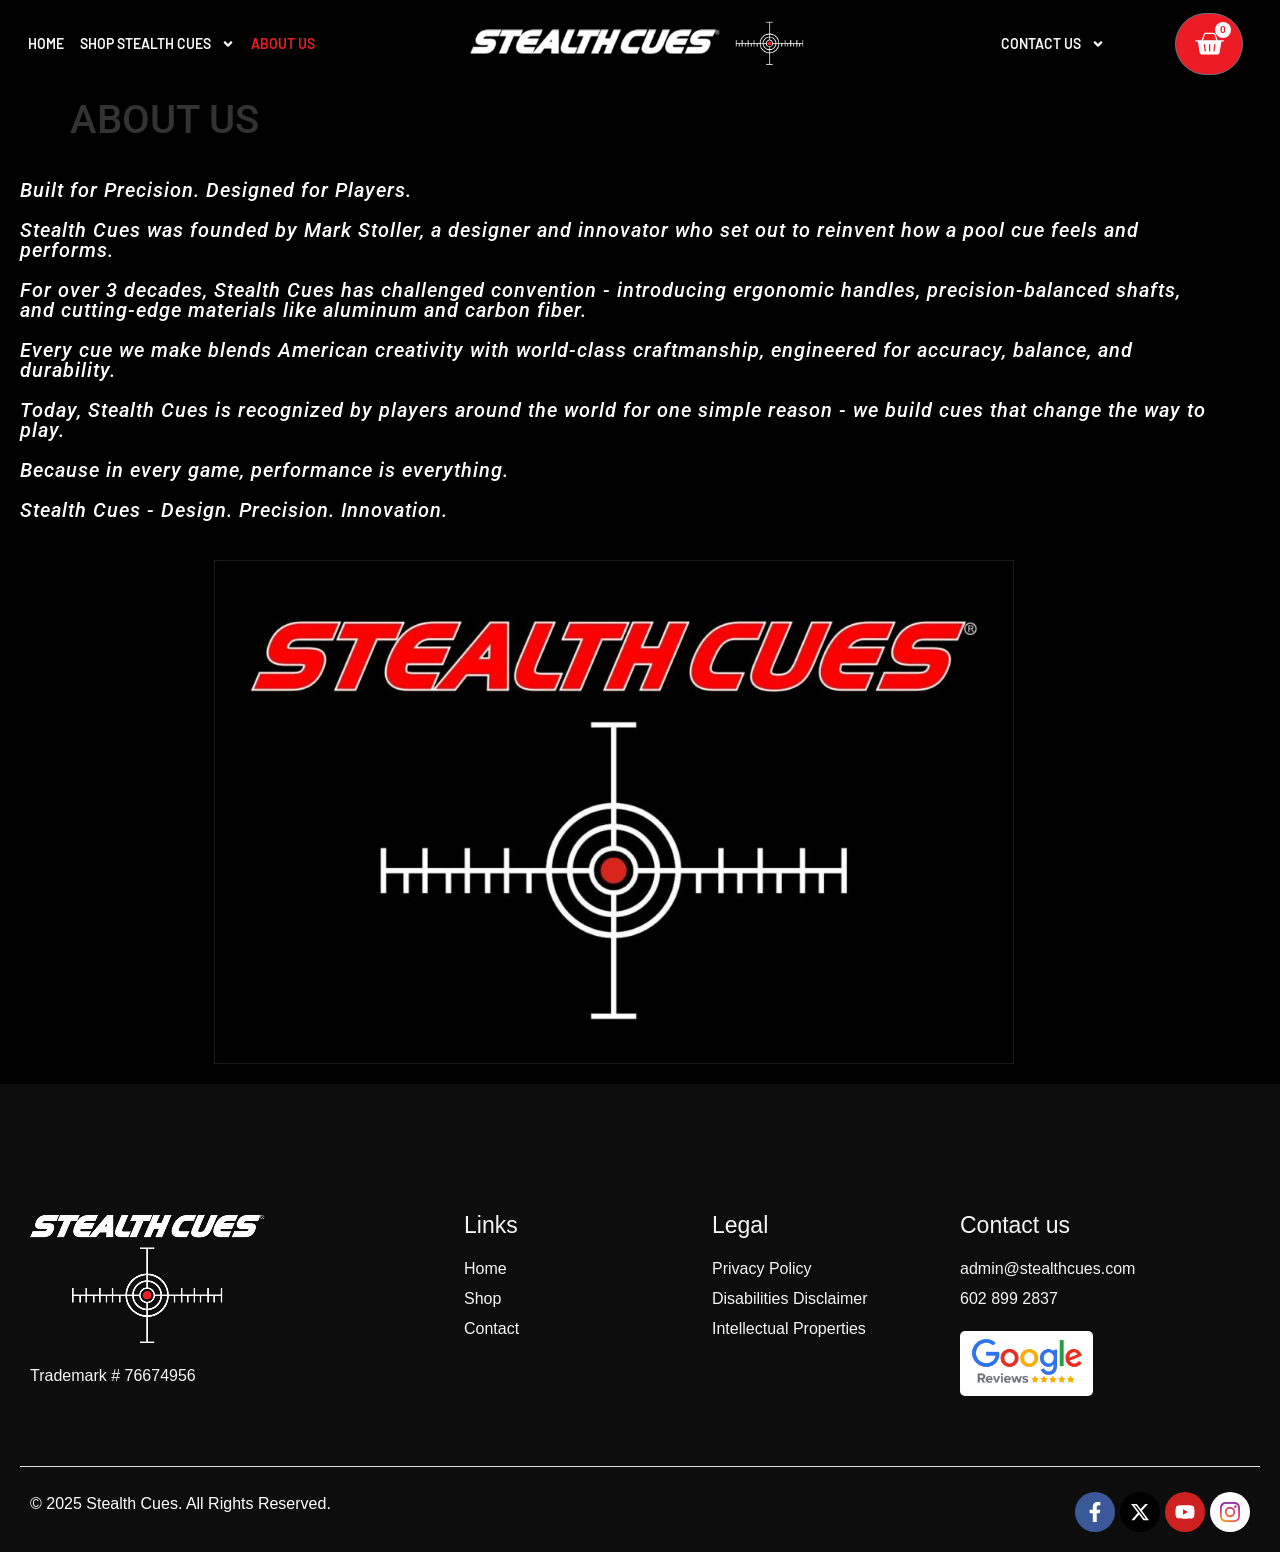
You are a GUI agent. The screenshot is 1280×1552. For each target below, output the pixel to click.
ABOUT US (283, 43)
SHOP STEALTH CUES (157, 44)
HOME (46, 43)
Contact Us (1053, 44)
